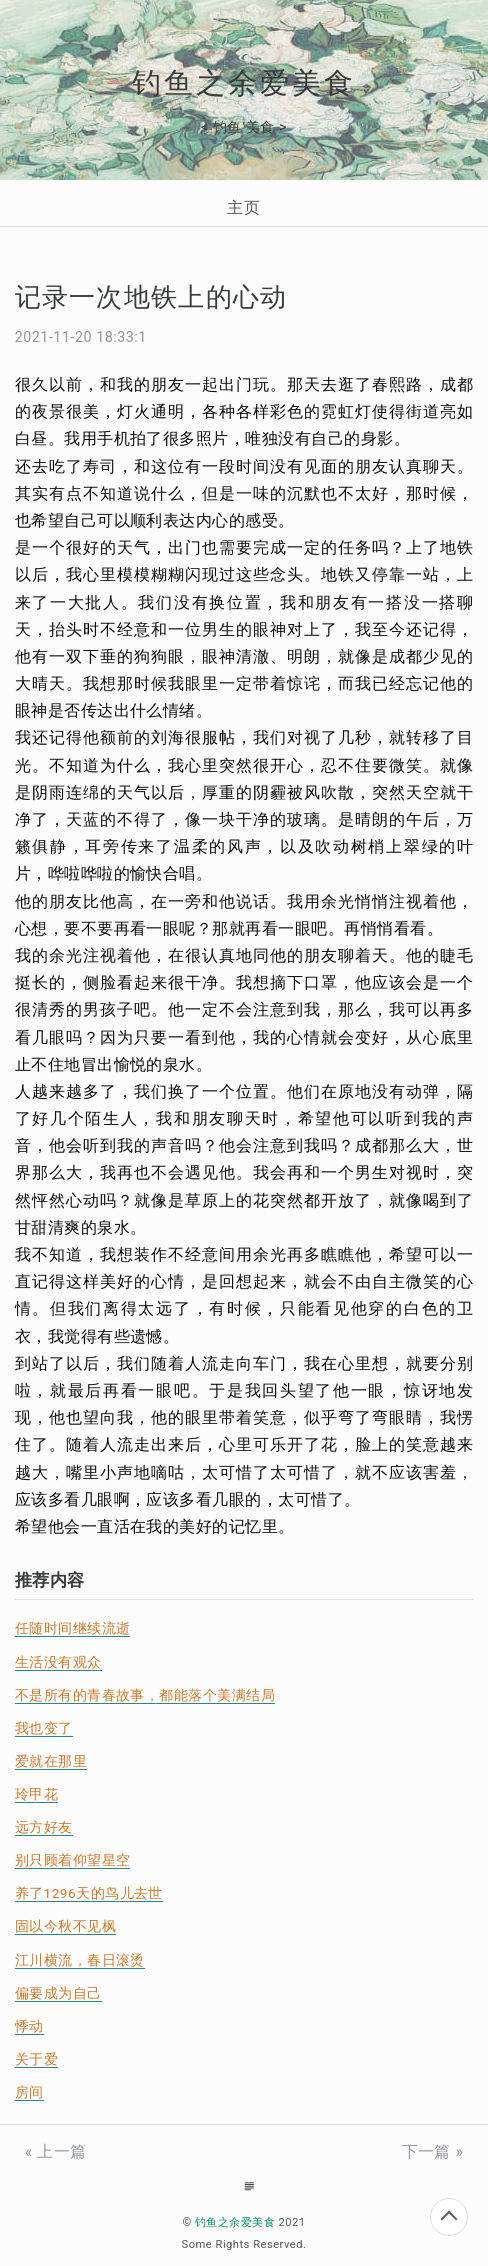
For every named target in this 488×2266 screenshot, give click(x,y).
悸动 (29, 2026)
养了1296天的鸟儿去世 (89, 1893)
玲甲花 (36, 1794)
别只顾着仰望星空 (73, 1860)
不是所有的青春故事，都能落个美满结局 (145, 1695)
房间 (29, 2092)
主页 (244, 207)
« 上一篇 (56, 2151)
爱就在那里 (51, 1761)
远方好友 (44, 1827)
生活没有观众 (58, 1662)
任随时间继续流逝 (73, 1628)
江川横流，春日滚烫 (80, 1960)
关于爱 (36, 2059)
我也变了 (44, 1728)
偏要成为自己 (58, 1993)
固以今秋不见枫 (65, 1926)
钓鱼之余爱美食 (244, 83)
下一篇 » (433, 2151)
